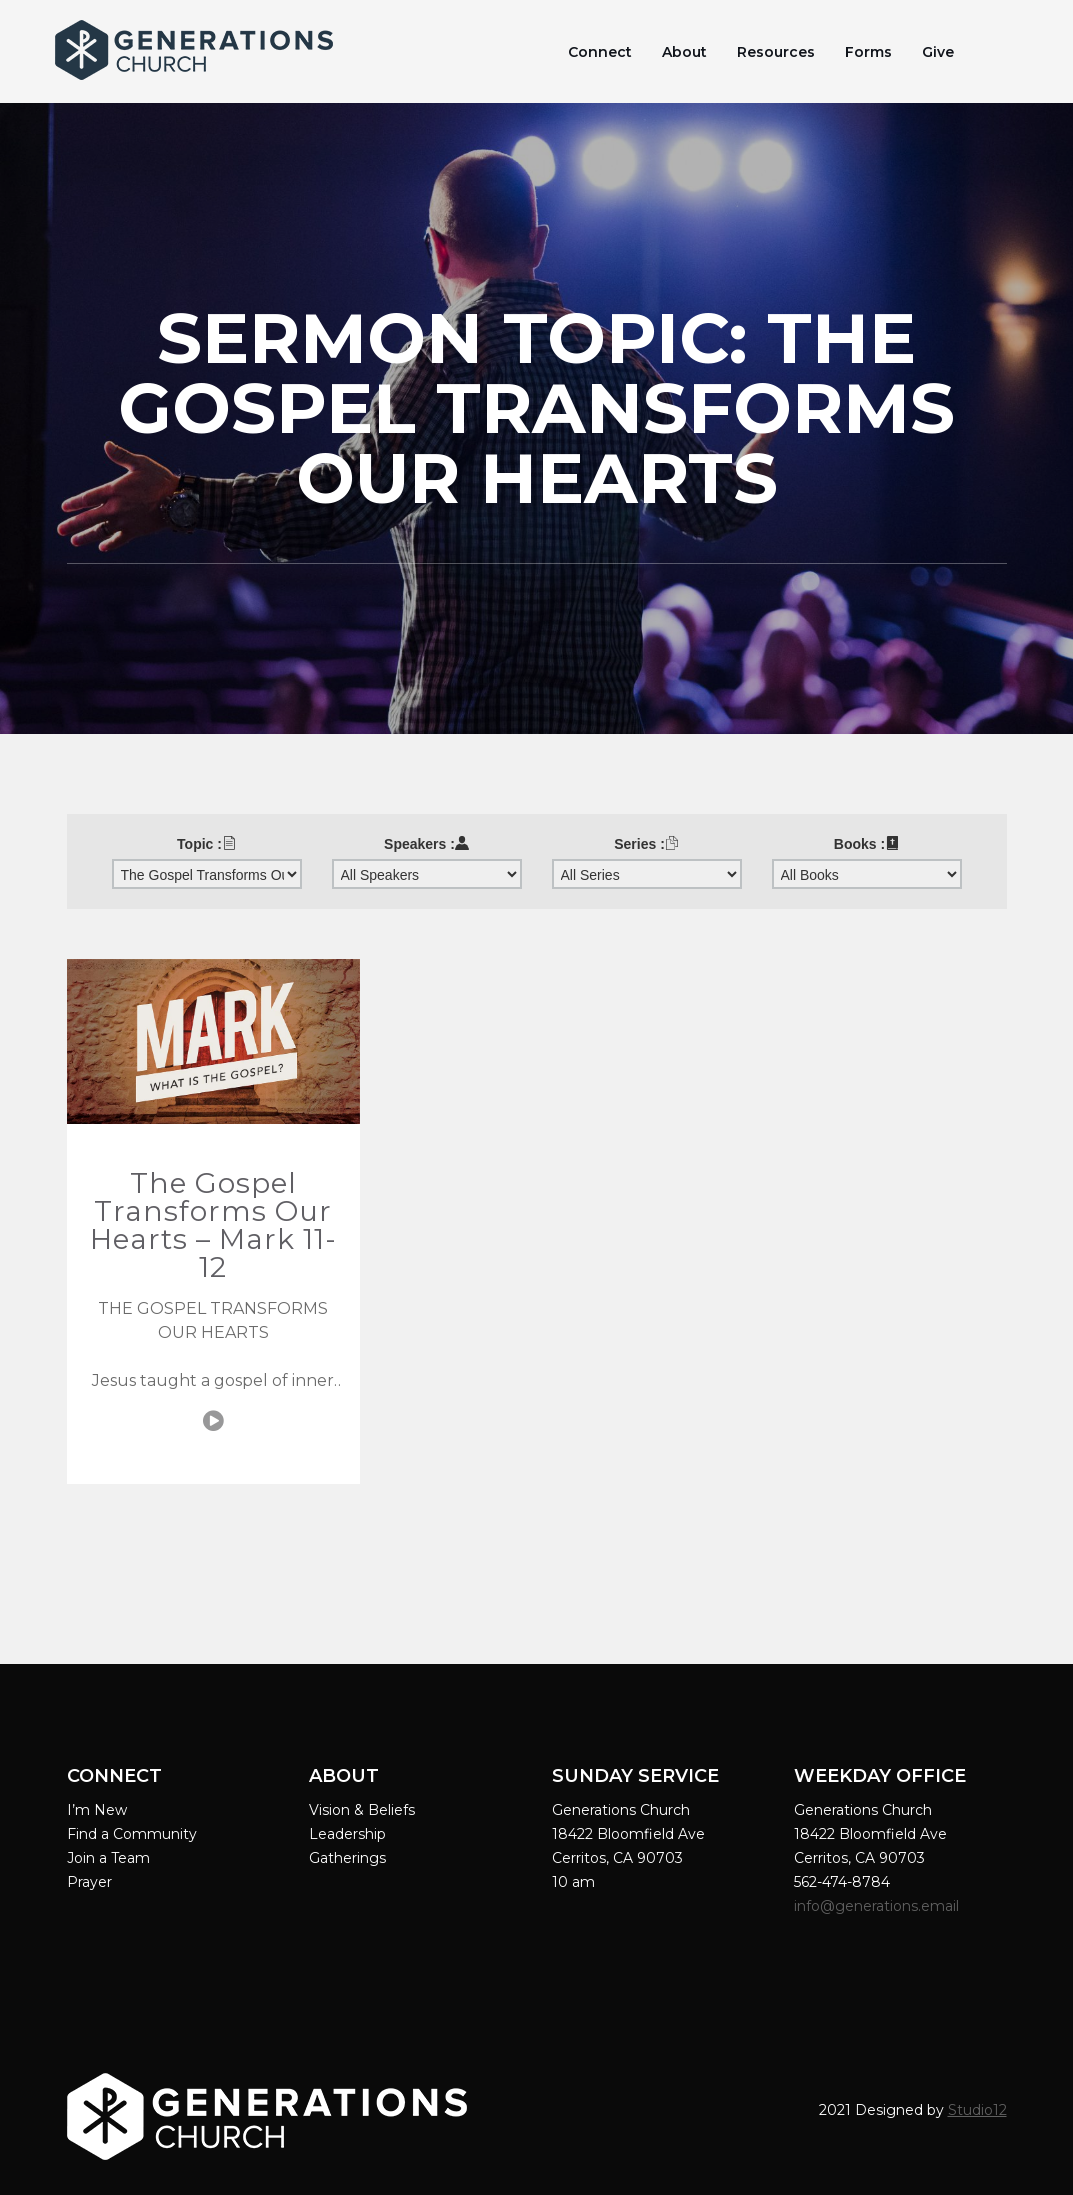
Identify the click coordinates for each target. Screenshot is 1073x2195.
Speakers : (426, 844)
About (684, 52)
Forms (868, 52)
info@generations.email (878, 1906)
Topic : (206, 844)
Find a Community (132, 1834)
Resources (776, 52)
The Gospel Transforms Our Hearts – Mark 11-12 (213, 1225)
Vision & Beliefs (362, 1810)
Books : (866, 844)
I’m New (97, 1810)
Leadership (347, 1834)
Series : (646, 844)
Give (938, 52)
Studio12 (977, 2110)
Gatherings (347, 1858)
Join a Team (108, 1858)
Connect (600, 52)
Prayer (89, 1882)
